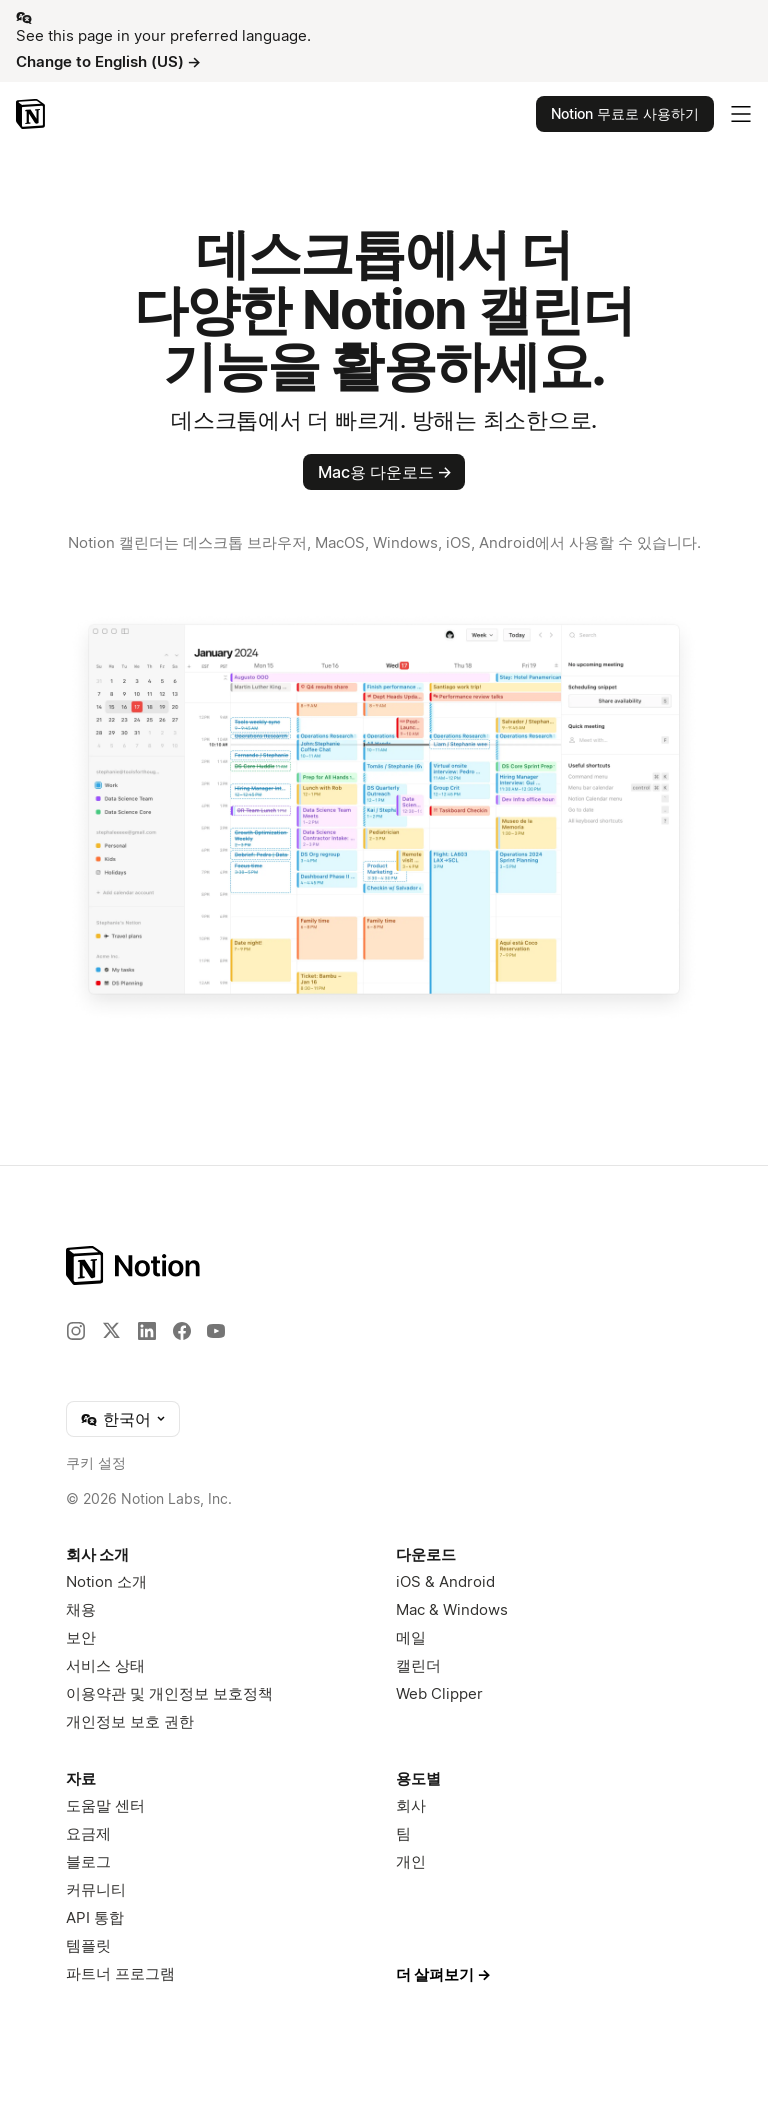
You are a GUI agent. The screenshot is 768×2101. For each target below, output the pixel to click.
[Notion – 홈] (32, 114)
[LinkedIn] (147, 1331)
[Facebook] (182, 1331)
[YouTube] (216, 1331)
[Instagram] (76, 1331)
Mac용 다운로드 (385, 472)
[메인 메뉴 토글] (741, 114)
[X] (111, 1330)
